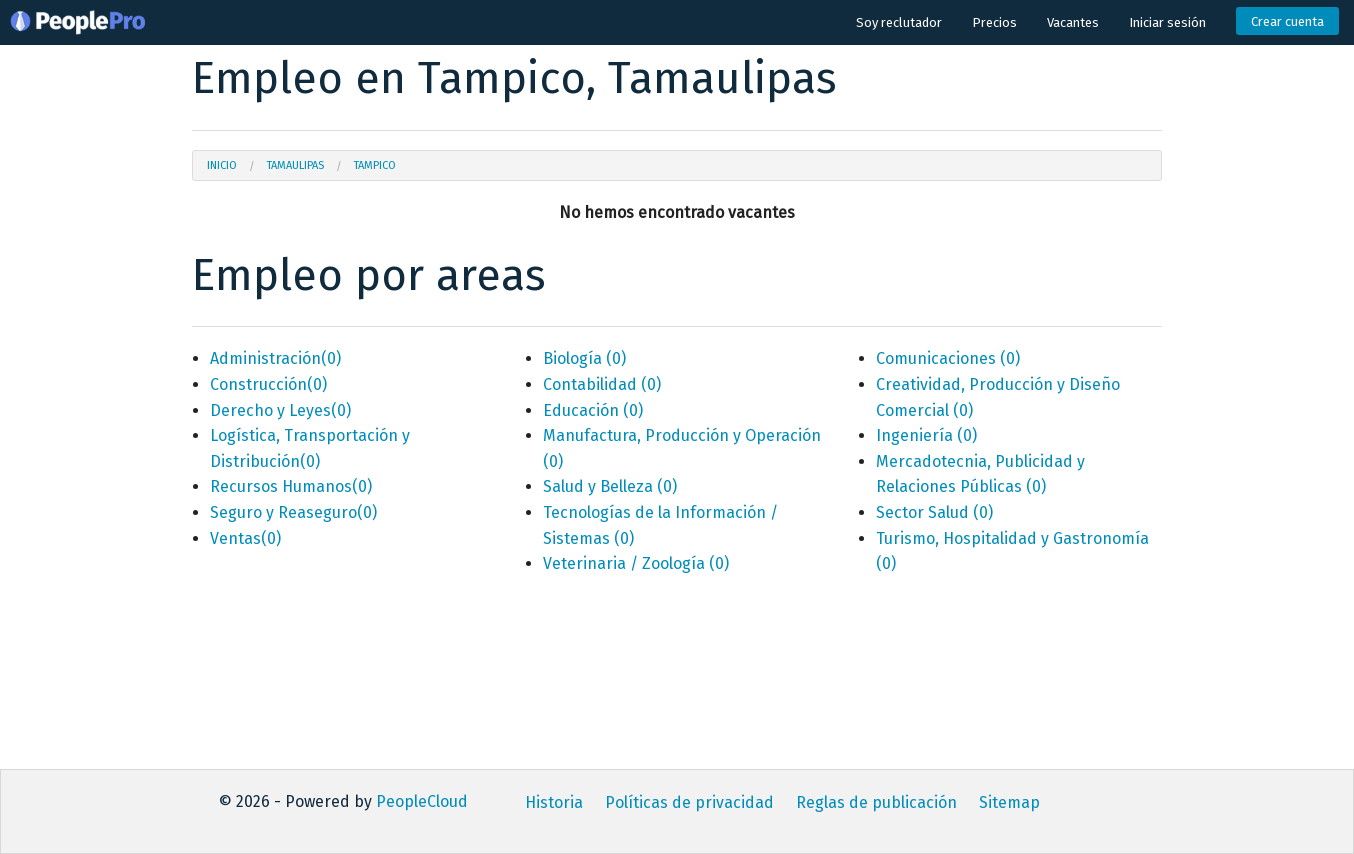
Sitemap (1009, 802)
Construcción (268, 384)
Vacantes (1073, 22)
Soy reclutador (899, 22)
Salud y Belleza (610, 486)
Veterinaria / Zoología (636, 563)
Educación (593, 410)
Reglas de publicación (876, 802)
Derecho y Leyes (280, 410)
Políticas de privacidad (689, 802)
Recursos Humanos (291, 486)
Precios (994, 22)
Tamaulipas (295, 165)
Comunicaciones (948, 358)
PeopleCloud (422, 801)
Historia (554, 802)
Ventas (245, 538)
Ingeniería (926, 435)
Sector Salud (934, 512)
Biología (584, 358)
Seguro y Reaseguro (293, 512)
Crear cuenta (1287, 21)
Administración (275, 358)
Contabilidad (602, 384)
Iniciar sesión (1167, 22)
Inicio (222, 165)
